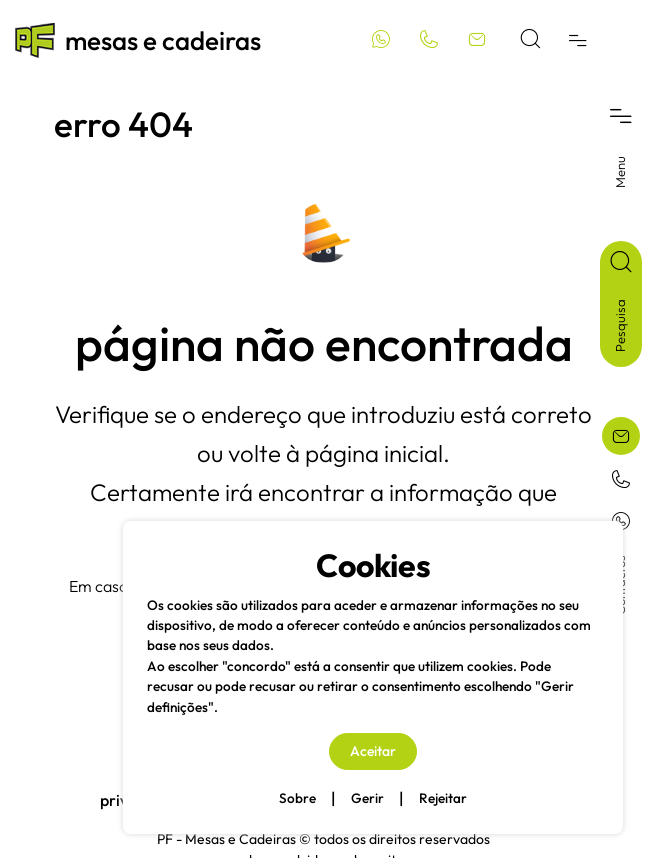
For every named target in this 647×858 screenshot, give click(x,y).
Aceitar (373, 751)
